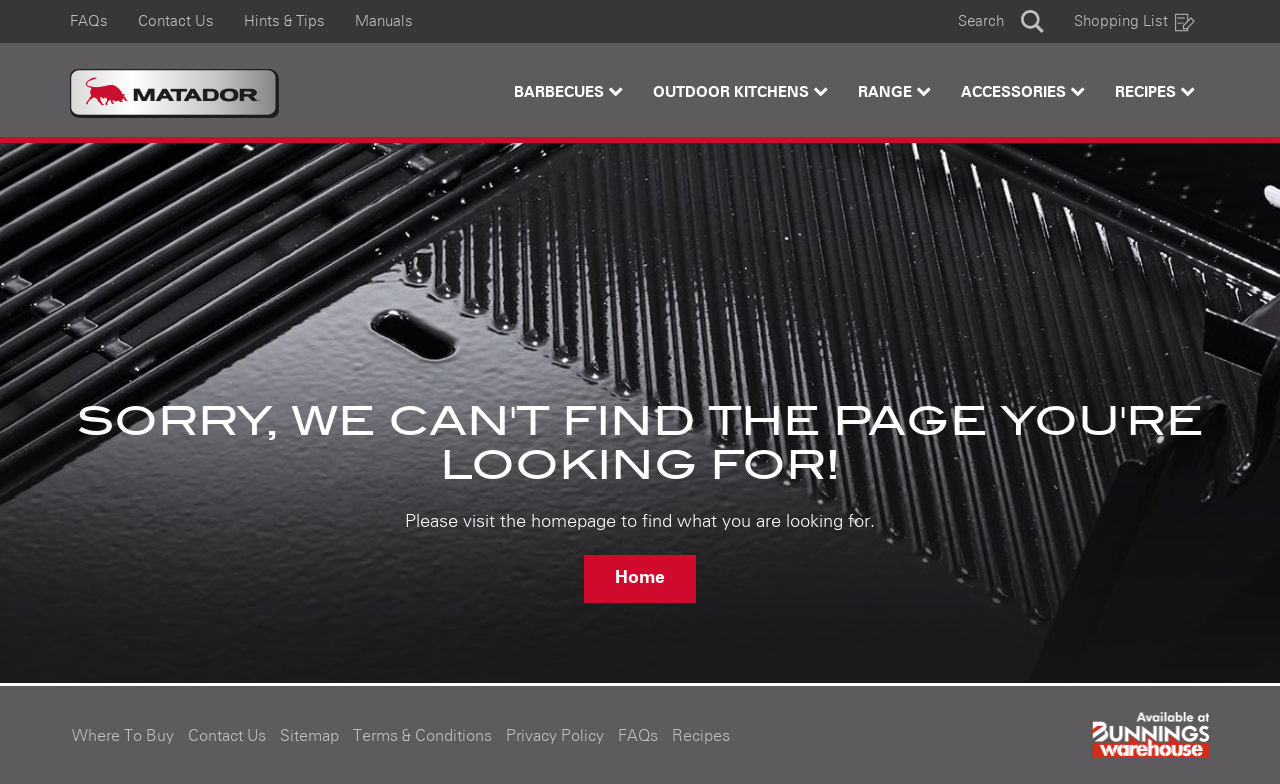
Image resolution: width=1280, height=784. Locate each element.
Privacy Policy (555, 736)
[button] (1001, 21)
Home (640, 578)
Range (894, 91)
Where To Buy (123, 736)
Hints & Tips (284, 21)
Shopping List (1135, 21)
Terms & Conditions (422, 736)
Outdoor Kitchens (740, 91)
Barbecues (568, 91)
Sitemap (309, 736)
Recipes (1155, 91)
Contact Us (176, 21)
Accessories (1023, 91)
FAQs (89, 21)
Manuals (384, 21)
